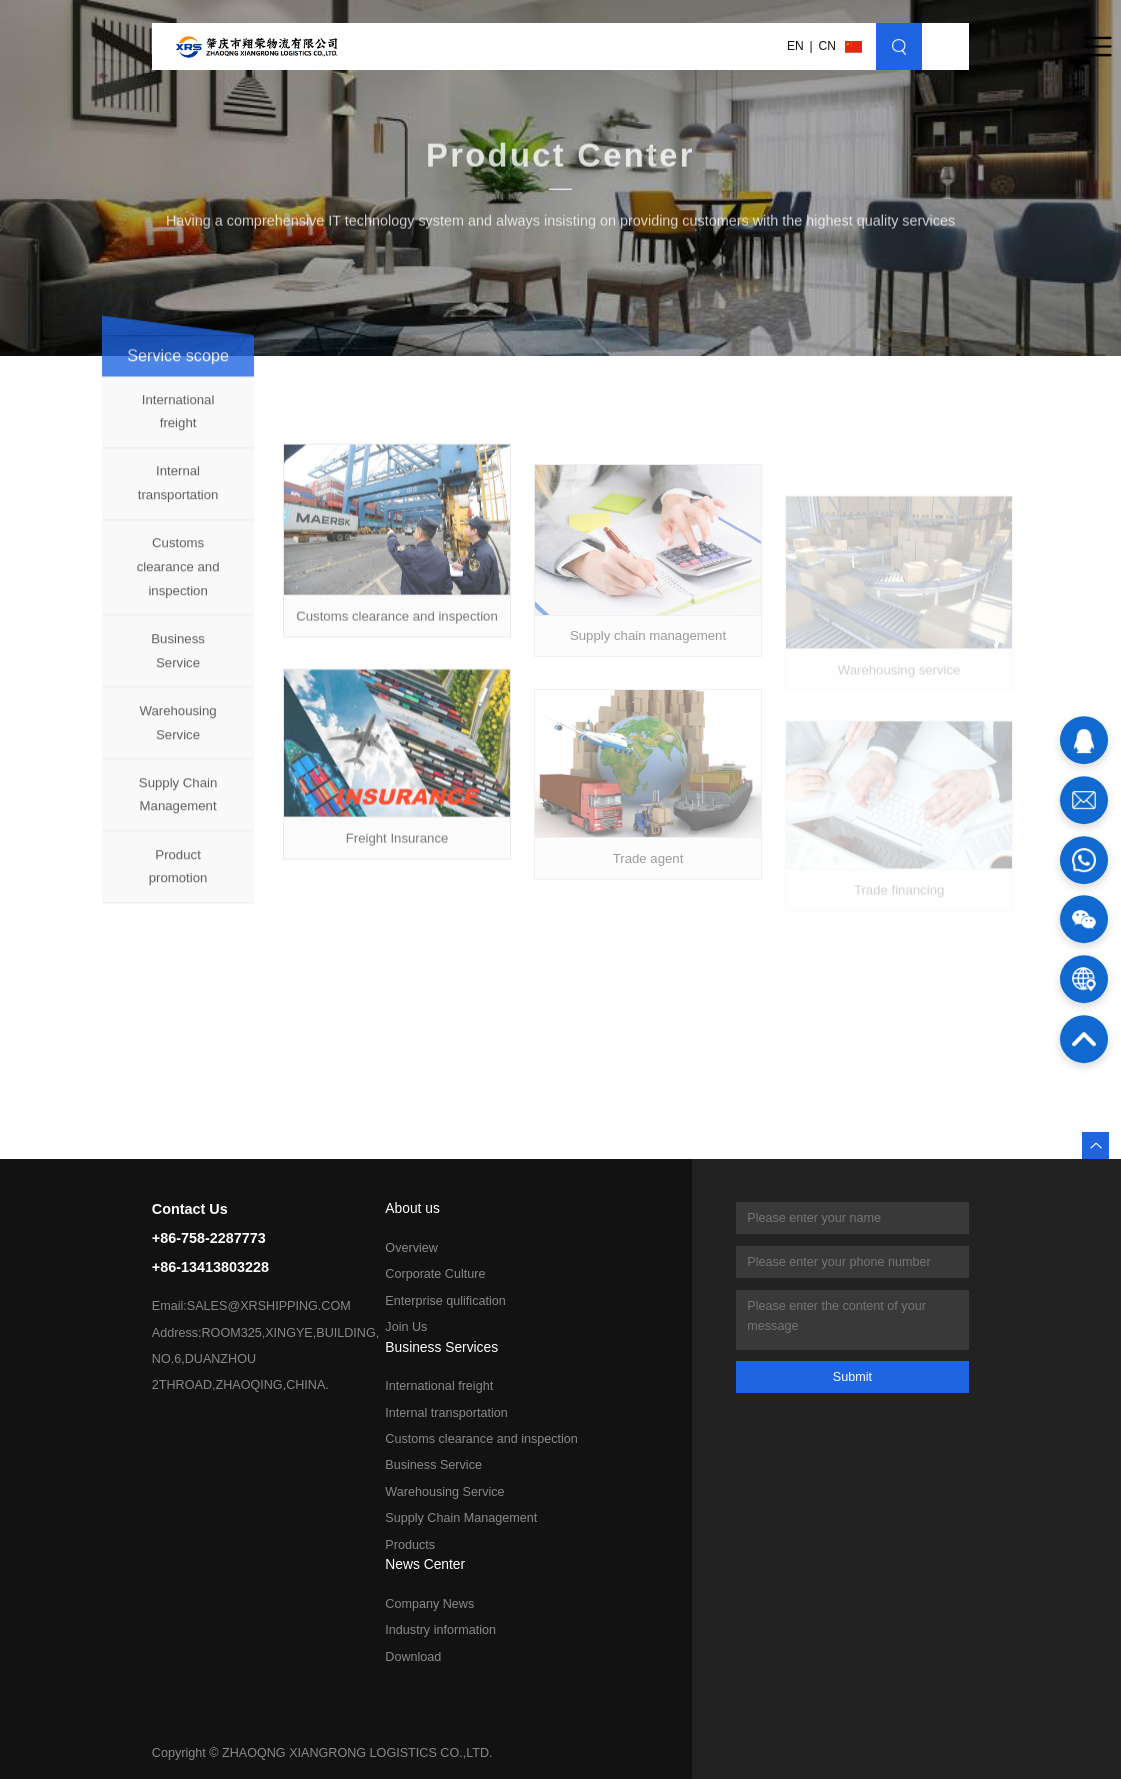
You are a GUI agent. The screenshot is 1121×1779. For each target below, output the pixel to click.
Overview (411, 1248)
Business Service (178, 662)
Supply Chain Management (178, 805)
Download (413, 1657)
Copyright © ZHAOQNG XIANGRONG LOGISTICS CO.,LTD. (322, 1753)
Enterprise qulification (445, 1301)
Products (410, 1545)
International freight (178, 422)
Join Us (406, 1327)
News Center (425, 1565)
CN (827, 46)
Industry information (440, 1630)
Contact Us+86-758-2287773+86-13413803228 (210, 1238)
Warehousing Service (177, 734)
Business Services (441, 1348)
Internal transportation (178, 494)
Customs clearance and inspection (178, 578)
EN (795, 46)
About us (412, 1209)
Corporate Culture (435, 1274)
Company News (429, 1604)
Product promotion (178, 877)
